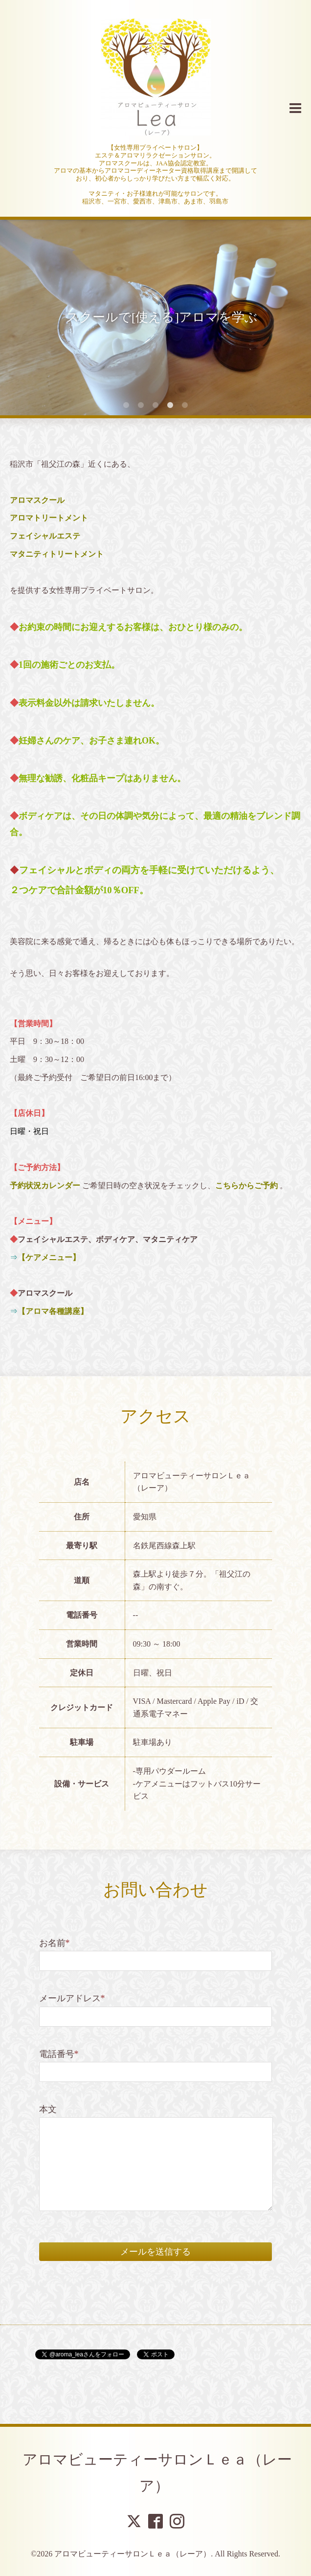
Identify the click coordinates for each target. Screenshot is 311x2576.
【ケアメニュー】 (49, 1257)
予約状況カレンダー (45, 1185)
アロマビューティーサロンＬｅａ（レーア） (132, 2554)
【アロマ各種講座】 (53, 1311)
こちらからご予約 (246, 1185)
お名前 (54, 1943)
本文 (48, 2109)
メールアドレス (72, 1998)
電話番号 (59, 2054)
